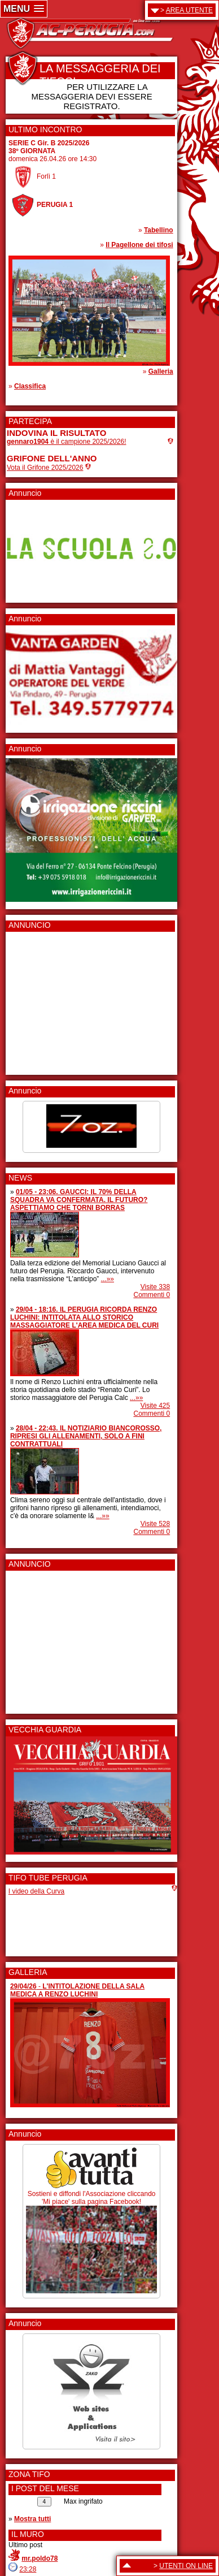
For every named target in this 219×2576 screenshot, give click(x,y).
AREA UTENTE (189, 10)
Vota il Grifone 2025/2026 (45, 468)
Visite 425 (155, 1406)
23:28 (27, 2569)
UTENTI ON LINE (186, 2566)
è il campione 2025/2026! (66, 442)
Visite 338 (155, 1287)
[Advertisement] (41, 999)
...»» (107, 1279)
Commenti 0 (151, 1295)
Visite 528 (155, 1524)
